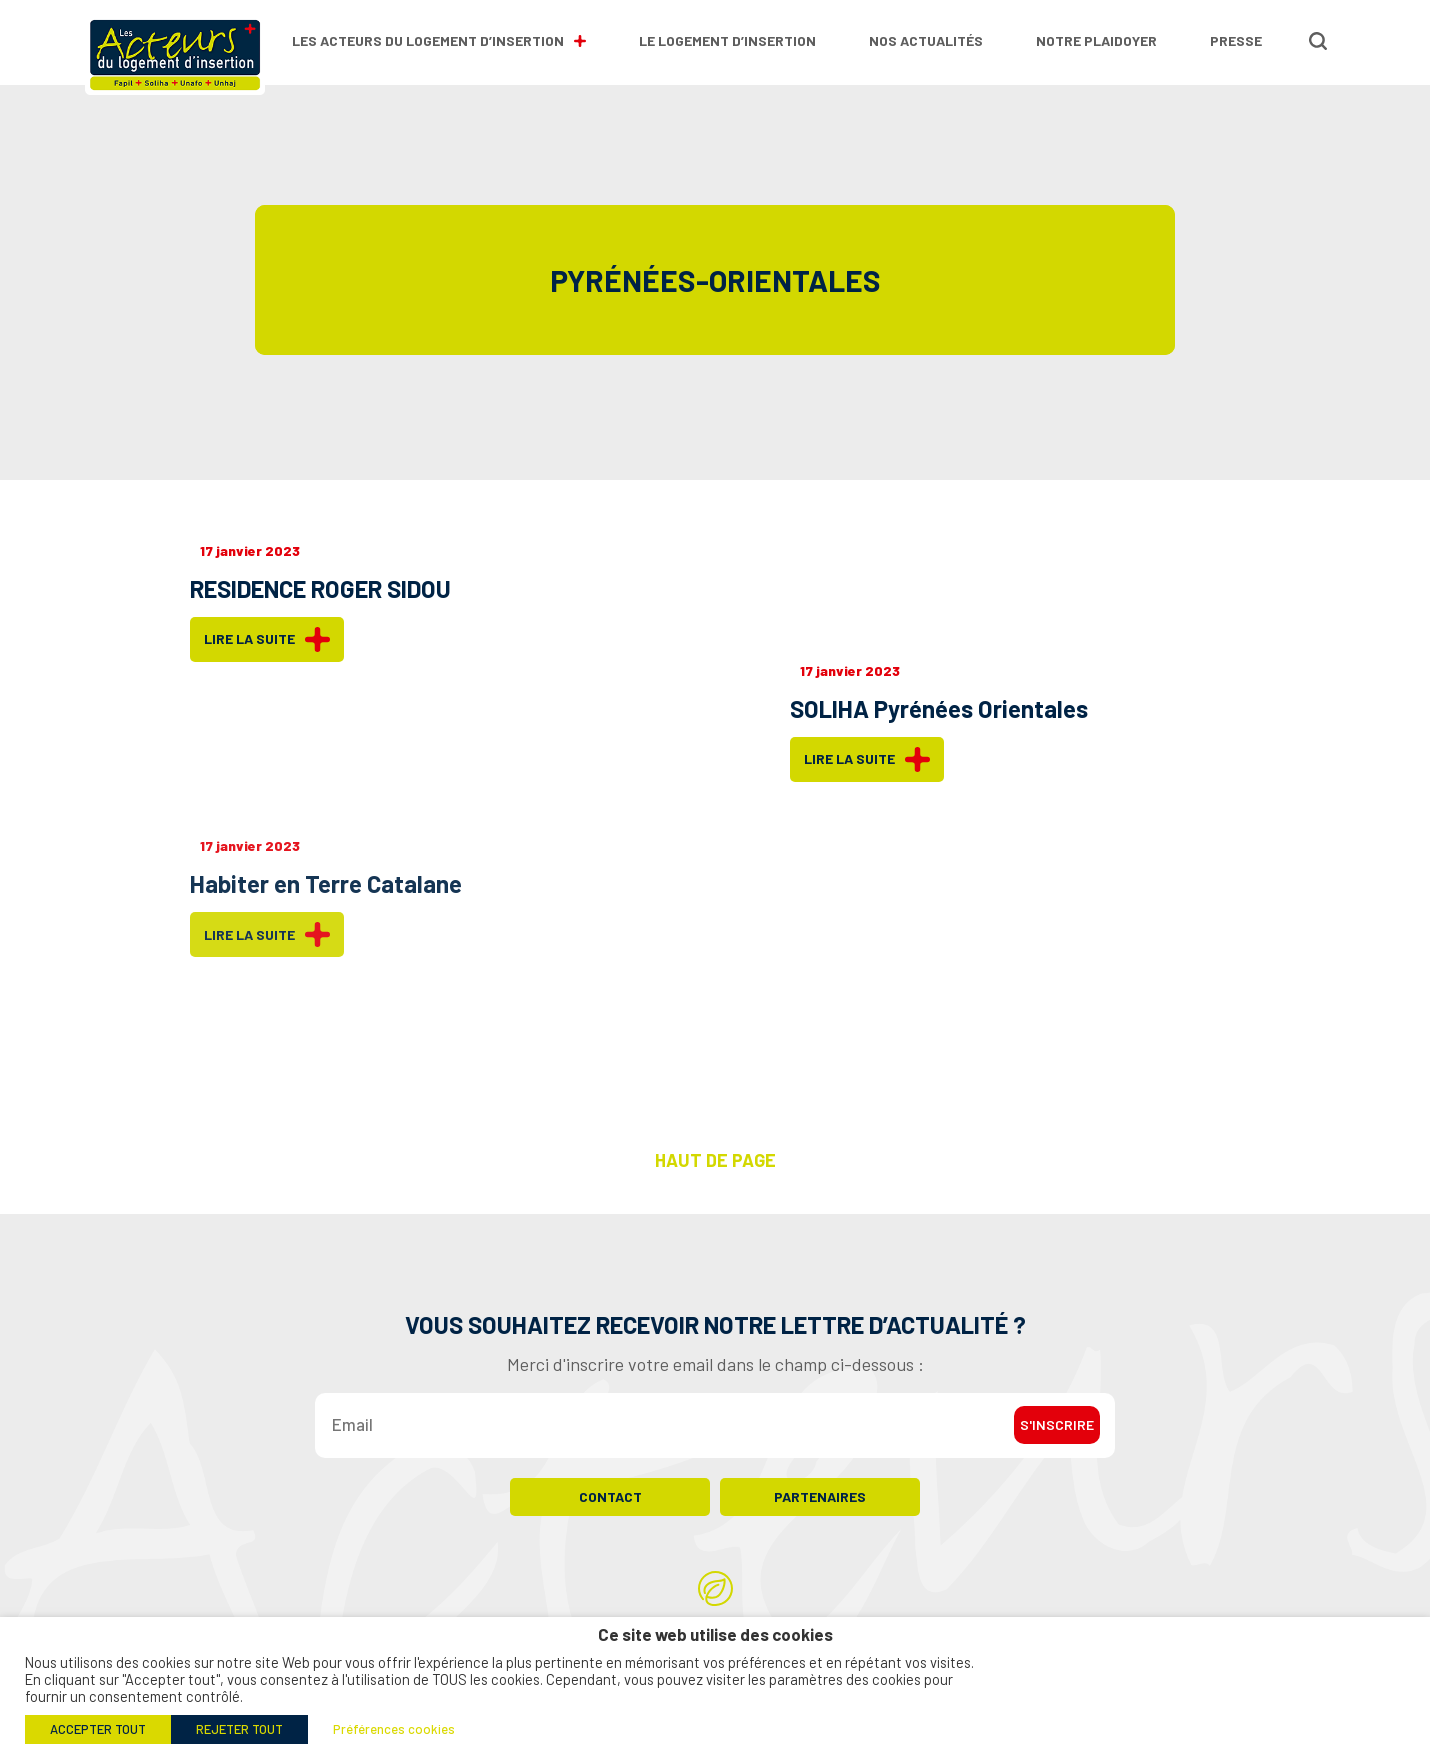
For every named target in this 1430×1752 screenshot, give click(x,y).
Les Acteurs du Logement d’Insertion (439, 40)
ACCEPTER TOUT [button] (98, 1729)
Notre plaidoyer (1096, 40)
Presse (1236, 40)
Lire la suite (267, 639)
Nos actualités (926, 40)
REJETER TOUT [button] (239, 1729)
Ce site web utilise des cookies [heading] (715, 1634)
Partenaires (820, 1505)
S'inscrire (1057, 1434)
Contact (610, 1505)
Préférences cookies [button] (394, 1729)
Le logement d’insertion (727, 40)
